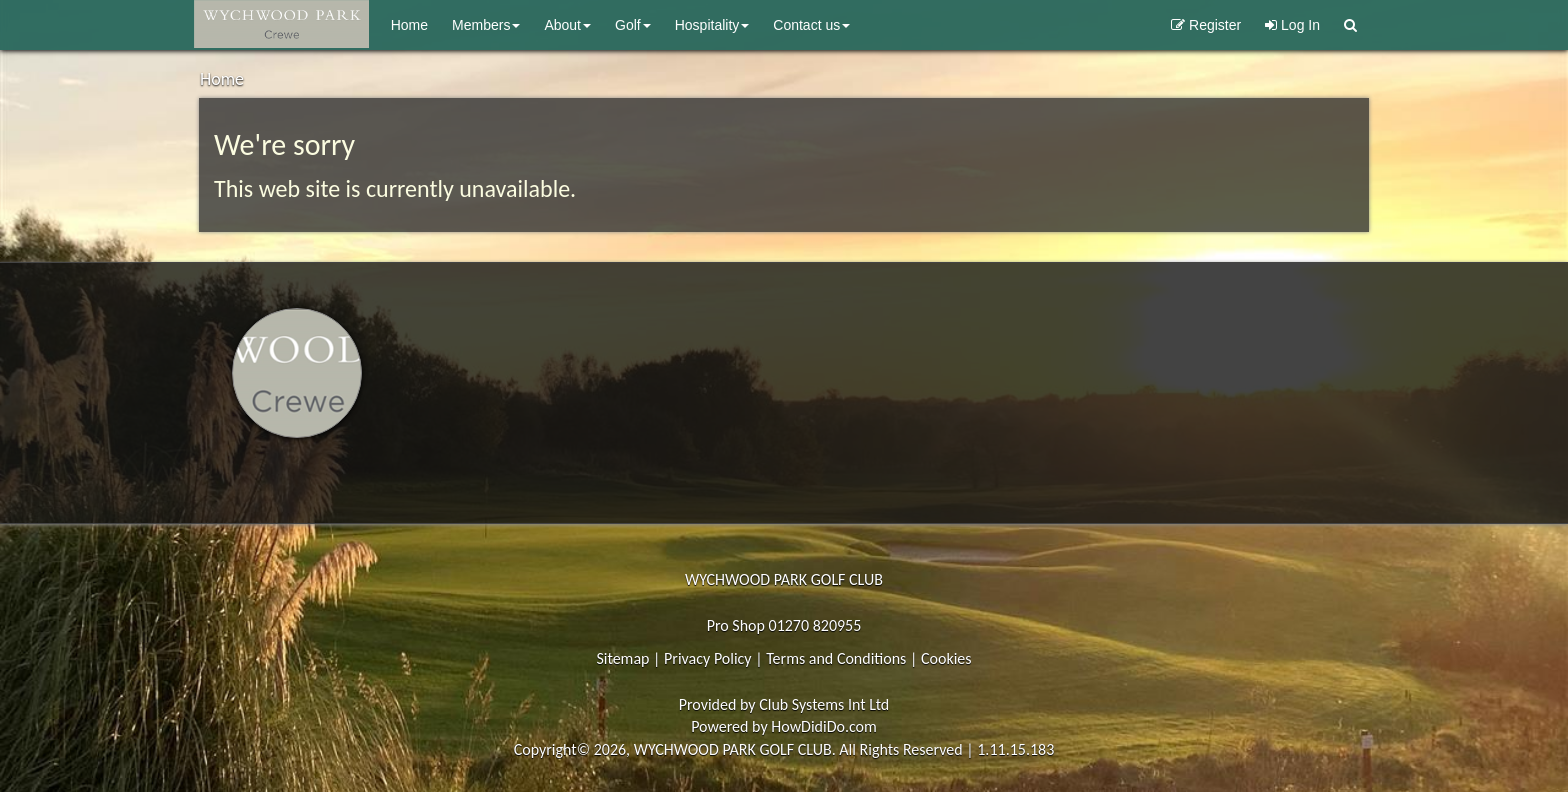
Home (409, 25)
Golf (633, 25)
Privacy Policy (708, 658)
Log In (1292, 25)
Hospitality (712, 25)
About (567, 25)
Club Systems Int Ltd (824, 704)
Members (486, 25)
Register (1206, 25)
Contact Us (811, 25)
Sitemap (622, 658)
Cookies (946, 658)
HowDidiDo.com (824, 726)
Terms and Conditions (836, 658)
